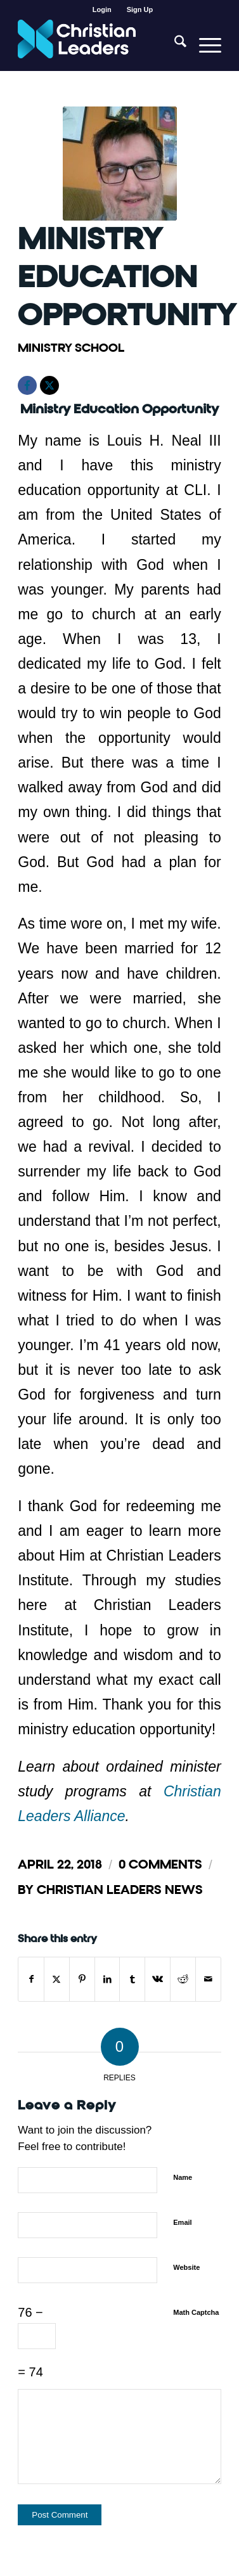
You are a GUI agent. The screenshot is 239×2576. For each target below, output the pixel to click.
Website (186, 2267)
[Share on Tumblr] (132, 1979)
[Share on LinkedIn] (107, 1979)
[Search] (174, 45)
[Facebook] (27, 385)
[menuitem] (102, 9)
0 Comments (160, 1864)
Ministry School (71, 347)
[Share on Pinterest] (82, 1979)
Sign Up (140, 9)
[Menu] (203, 45)
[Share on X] (56, 1979)
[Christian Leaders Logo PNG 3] (99, 45)
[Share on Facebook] (31, 1979)
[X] (49, 385)
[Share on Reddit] (183, 1979)
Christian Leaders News (120, 1890)
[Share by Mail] (208, 1979)
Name (182, 2177)
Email (182, 2222)
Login (102, 9)
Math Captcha (196, 2312)
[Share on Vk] (157, 1979)
